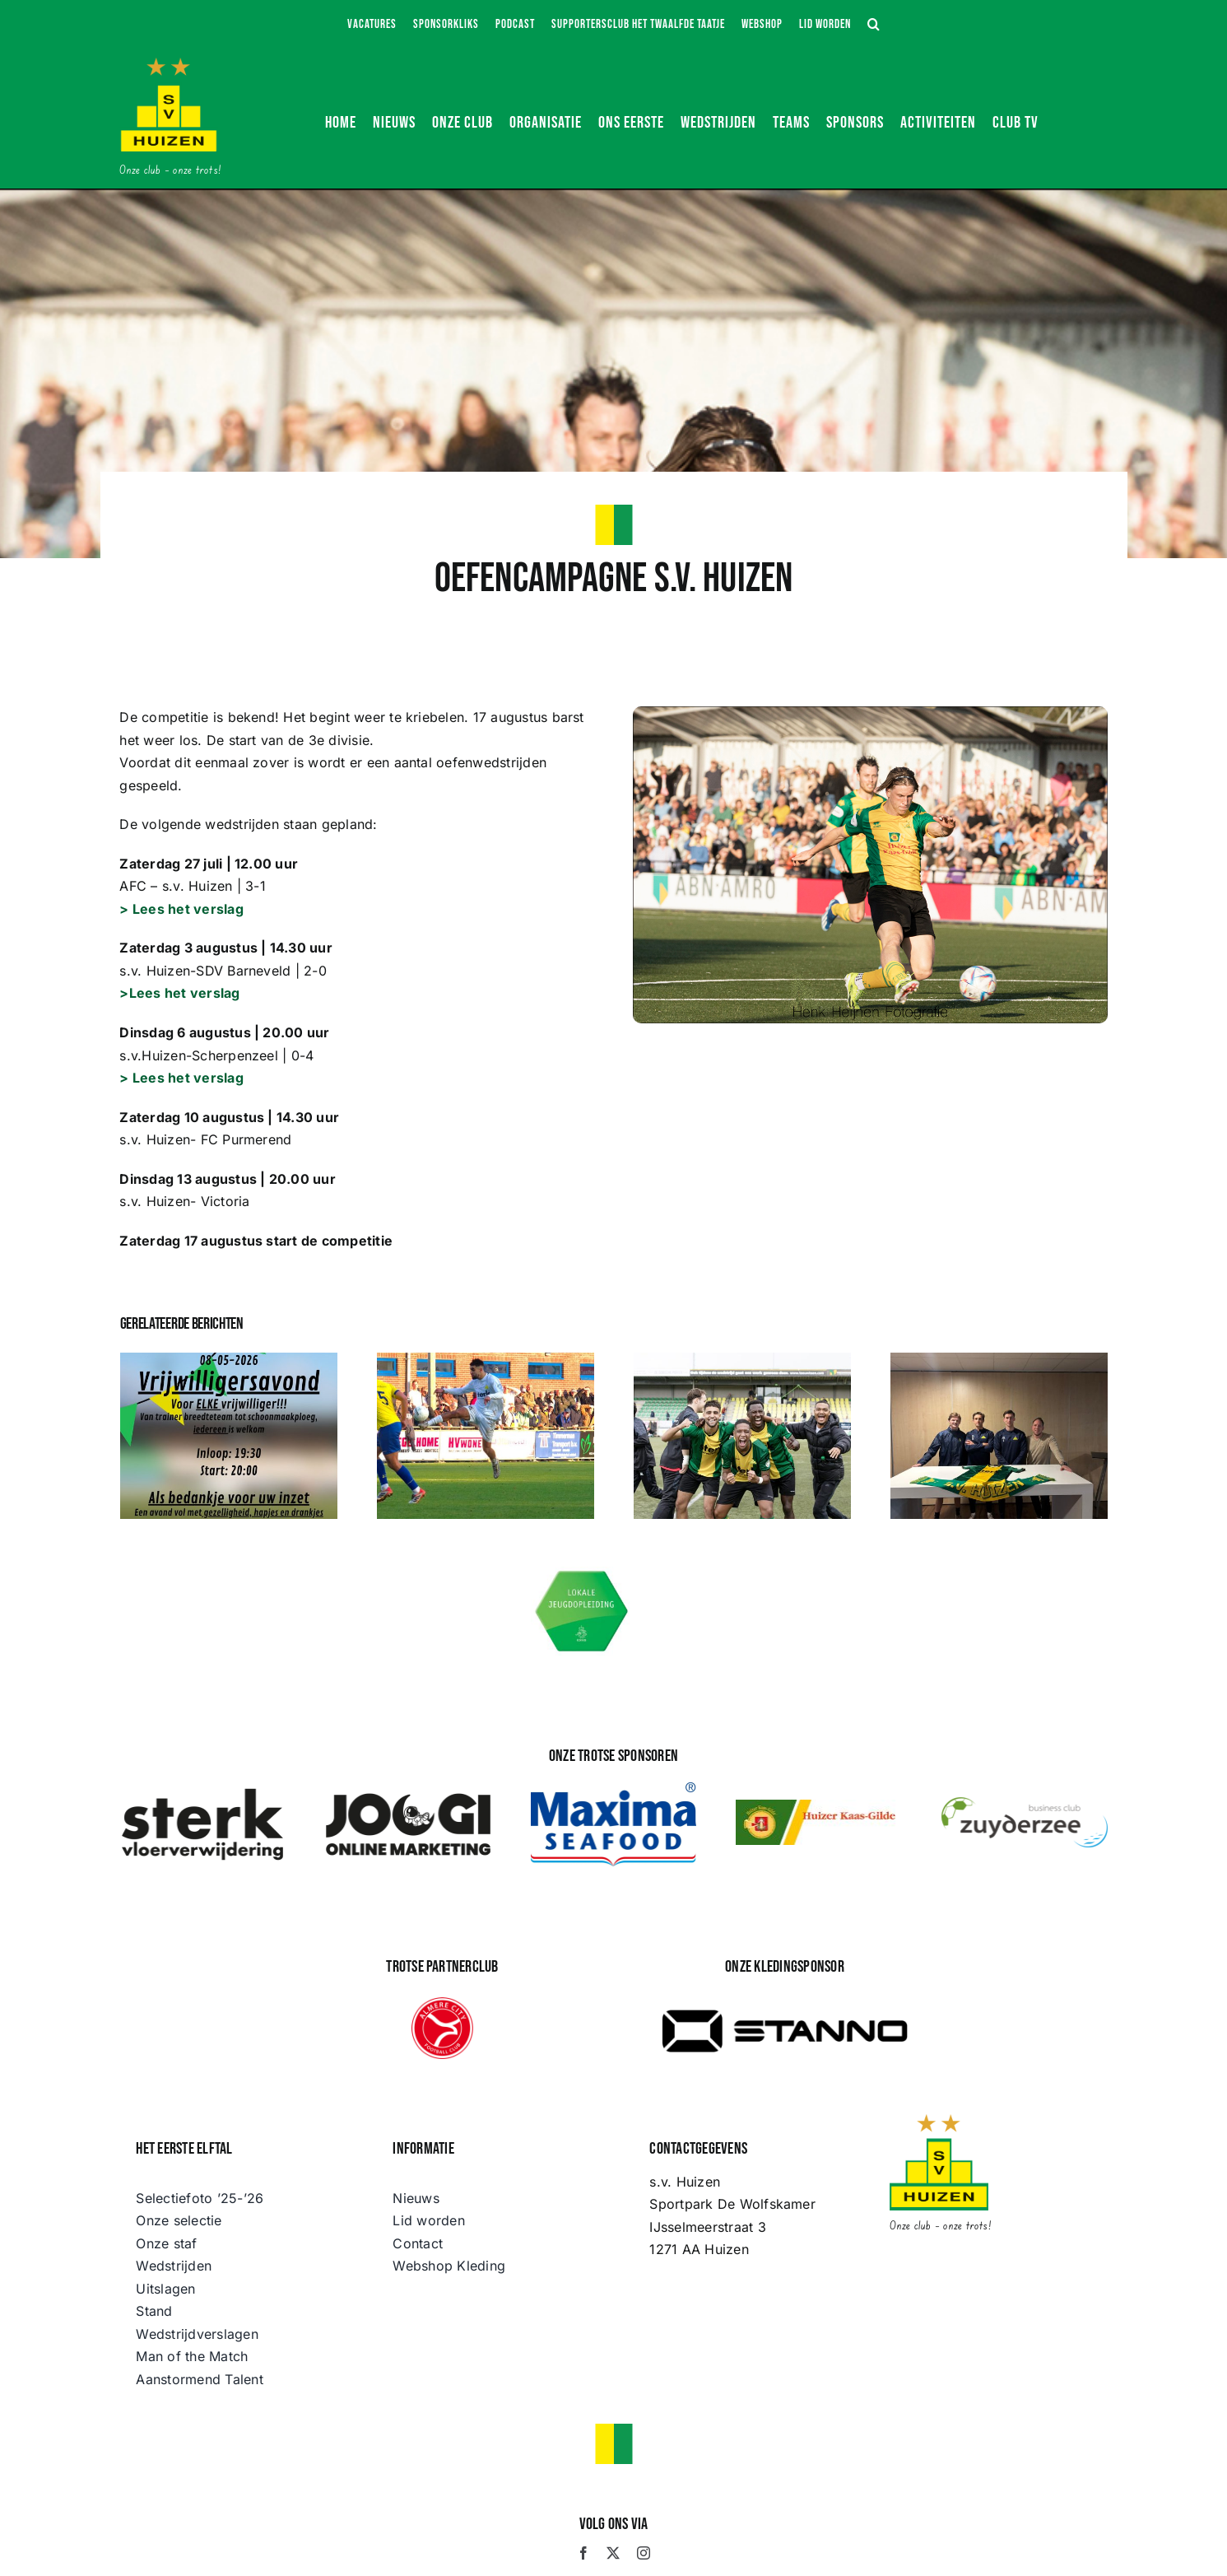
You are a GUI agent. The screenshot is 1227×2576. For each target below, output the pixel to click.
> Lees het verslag (181, 909)
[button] (874, 24)
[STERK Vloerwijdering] (202, 1792)
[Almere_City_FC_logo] (442, 2004)
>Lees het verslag (179, 993)
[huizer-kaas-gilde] (819, 1806)
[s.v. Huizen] (168, 64)
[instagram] (643, 2553)
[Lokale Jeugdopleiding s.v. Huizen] (582, 1573)
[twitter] (613, 2553)
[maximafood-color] (614, 1789)
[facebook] (583, 2553)
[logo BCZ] (1024, 1804)
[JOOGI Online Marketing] (408, 1792)
